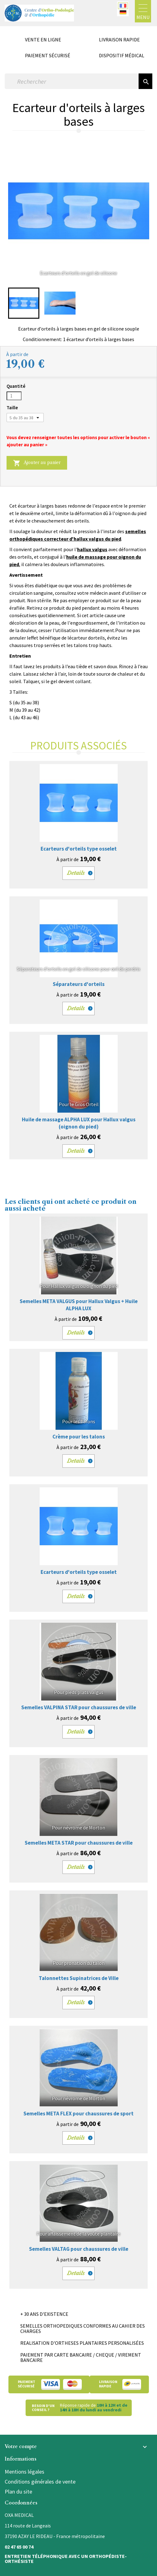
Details (76, 873)
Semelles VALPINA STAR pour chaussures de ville (78, 1707)
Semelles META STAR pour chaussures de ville (79, 1842)
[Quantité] (14, 396)
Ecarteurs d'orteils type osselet (79, 848)
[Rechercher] (72, 81)
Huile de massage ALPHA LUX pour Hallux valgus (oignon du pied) (78, 1123)
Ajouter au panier (37, 463)
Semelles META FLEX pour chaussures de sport (78, 2113)
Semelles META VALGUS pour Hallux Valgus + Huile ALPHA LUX (79, 1305)
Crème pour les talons (78, 1436)
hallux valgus (92, 549)
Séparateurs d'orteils (79, 984)
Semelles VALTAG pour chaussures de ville (78, 2248)
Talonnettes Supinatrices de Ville (79, 1978)
